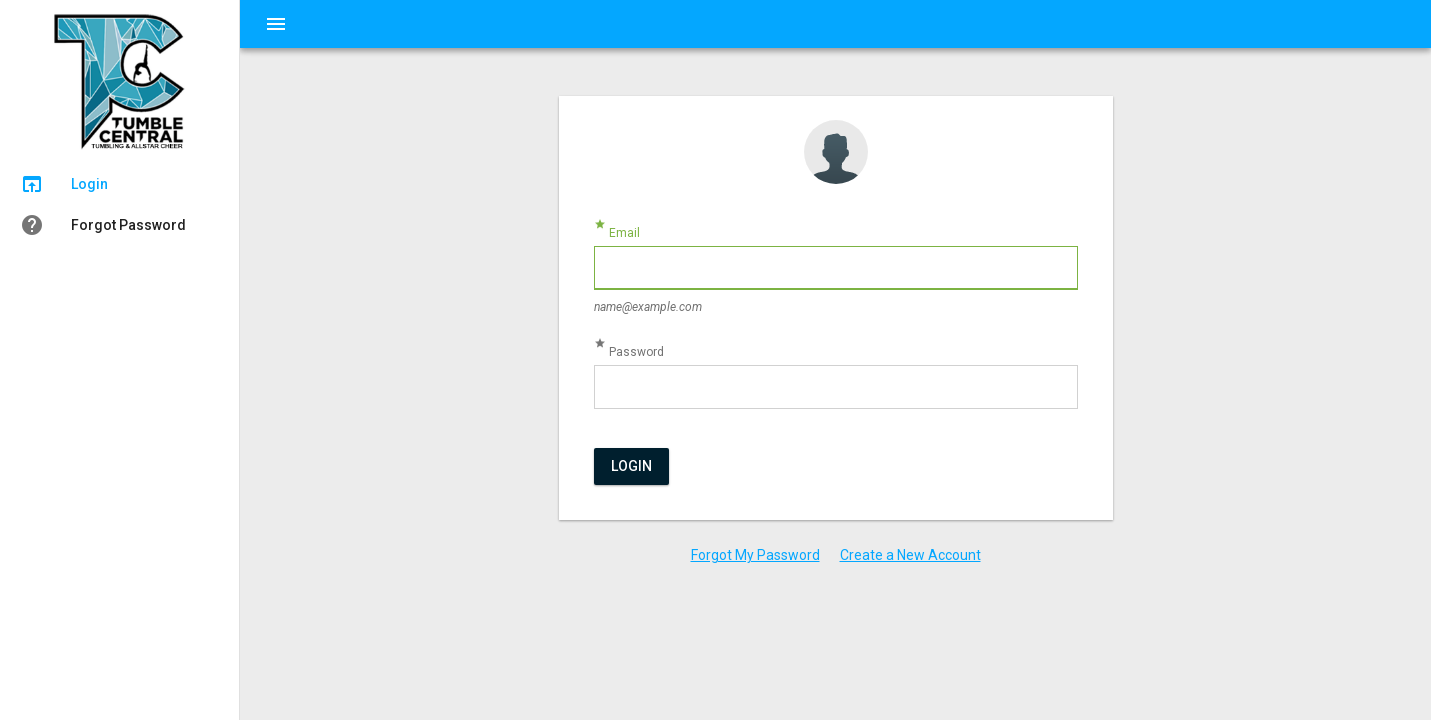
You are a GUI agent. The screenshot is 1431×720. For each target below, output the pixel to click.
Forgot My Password (755, 555)
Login (631, 466)
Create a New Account (910, 555)
